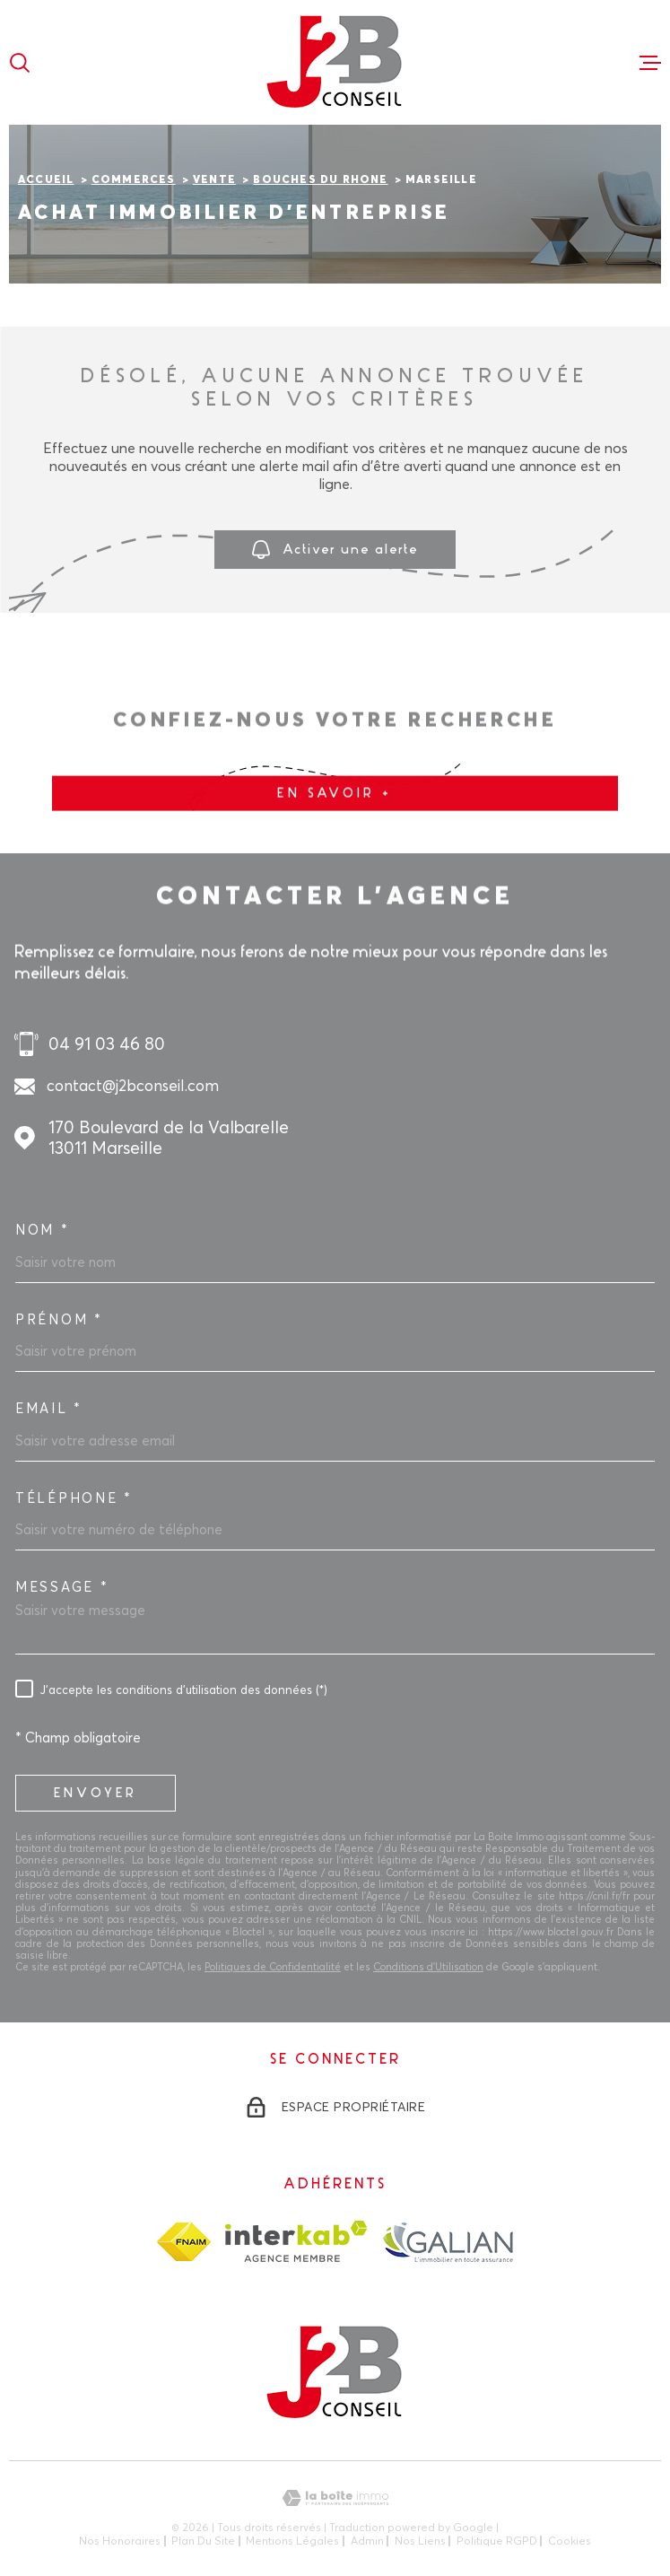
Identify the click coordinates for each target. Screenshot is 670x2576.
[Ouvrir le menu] (650, 63)
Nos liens (420, 2540)
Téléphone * (74, 1498)
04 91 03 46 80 (106, 1044)
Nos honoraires (120, 2540)
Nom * (42, 1230)
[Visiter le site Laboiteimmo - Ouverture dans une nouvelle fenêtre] (335, 2498)
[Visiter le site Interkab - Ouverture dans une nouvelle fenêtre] (296, 2241)
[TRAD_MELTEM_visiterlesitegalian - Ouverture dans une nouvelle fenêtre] (447, 2242)
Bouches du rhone (320, 180)
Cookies (569, 2541)
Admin (367, 2540)
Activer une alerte (335, 550)
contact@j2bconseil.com (133, 1085)
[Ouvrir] (19, 63)
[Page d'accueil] (335, 62)
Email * (49, 1409)
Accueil (46, 180)
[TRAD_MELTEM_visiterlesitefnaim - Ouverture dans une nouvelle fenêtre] (184, 2241)
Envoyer (95, 1793)
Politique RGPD (497, 2540)
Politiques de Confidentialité (272, 1966)
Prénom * (59, 1320)
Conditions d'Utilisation (428, 1966)
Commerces (133, 180)
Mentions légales (292, 2540)
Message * (62, 1587)
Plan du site (203, 2540)
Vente (214, 180)
